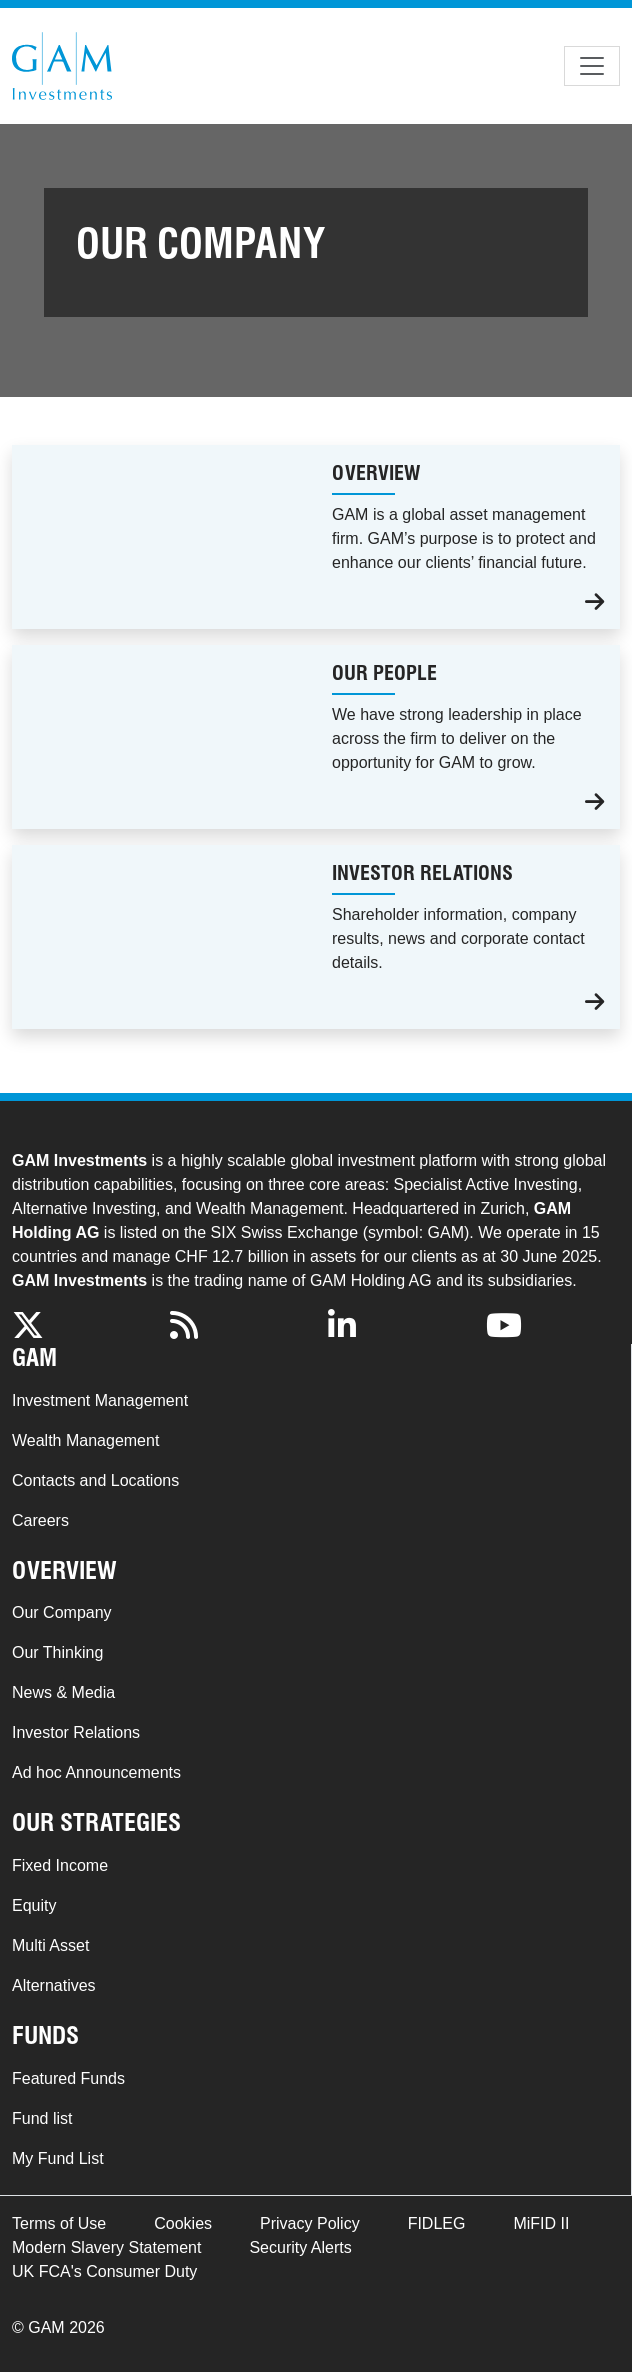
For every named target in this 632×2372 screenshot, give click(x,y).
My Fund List (58, 2158)
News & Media (63, 1692)
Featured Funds (68, 2078)
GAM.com (62, 66)
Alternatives (54, 1985)
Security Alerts (300, 2247)
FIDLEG (437, 2223)
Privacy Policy (310, 2223)
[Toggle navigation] (592, 66)
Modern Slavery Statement (106, 2247)
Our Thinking (57, 1652)
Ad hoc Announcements (96, 1772)
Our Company (62, 1612)
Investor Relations (76, 1732)
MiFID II (541, 2223)
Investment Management (100, 1400)
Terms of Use (59, 2223)
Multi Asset (50, 1945)
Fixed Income (60, 1865)
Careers (40, 1520)
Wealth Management (85, 1440)
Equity (34, 1905)
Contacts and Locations (95, 1480)
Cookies (183, 2223)
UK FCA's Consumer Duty (104, 2271)
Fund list (42, 2118)
